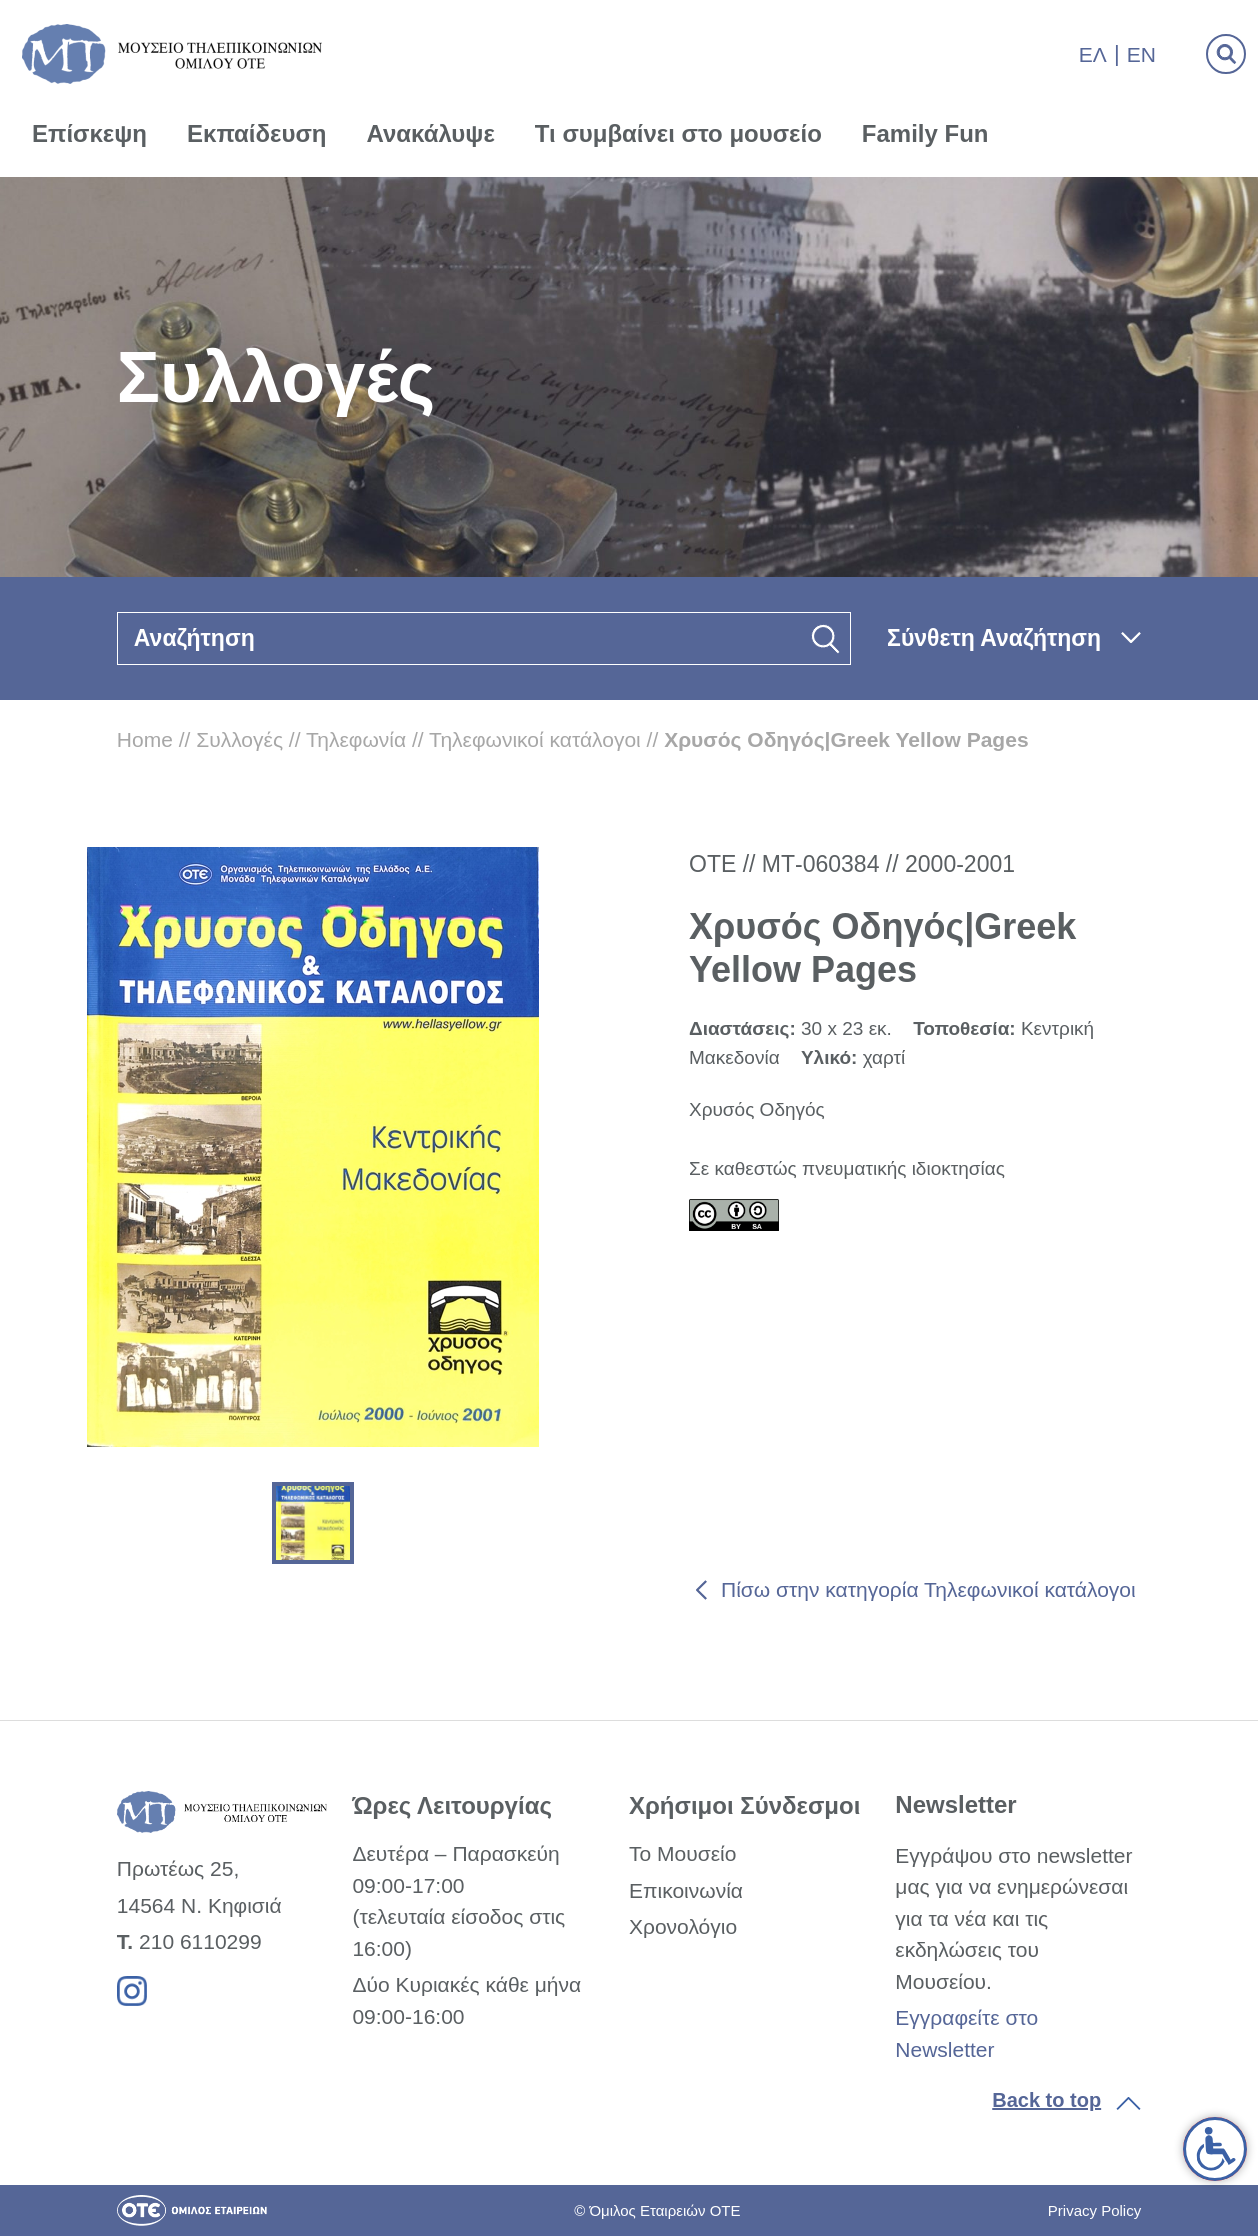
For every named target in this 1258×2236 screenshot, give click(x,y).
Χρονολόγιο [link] (683, 1926)
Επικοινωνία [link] (686, 1890)
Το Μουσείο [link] (682, 1853)
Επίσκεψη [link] (89, 133)
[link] (1215, 2149)
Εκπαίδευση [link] (257, 133)
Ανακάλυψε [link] (431, 133)
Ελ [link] (1093, 54)
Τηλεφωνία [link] (356, 739)
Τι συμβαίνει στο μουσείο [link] (678, 133)
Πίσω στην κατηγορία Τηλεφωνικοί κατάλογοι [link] (928, 1589)
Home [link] (145, 739)
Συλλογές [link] (239, 739)
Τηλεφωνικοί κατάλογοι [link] (535, 739)
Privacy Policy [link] (1094, 2210)
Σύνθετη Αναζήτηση (994, 638)
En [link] (1141, 54)
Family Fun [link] (925, 133)
